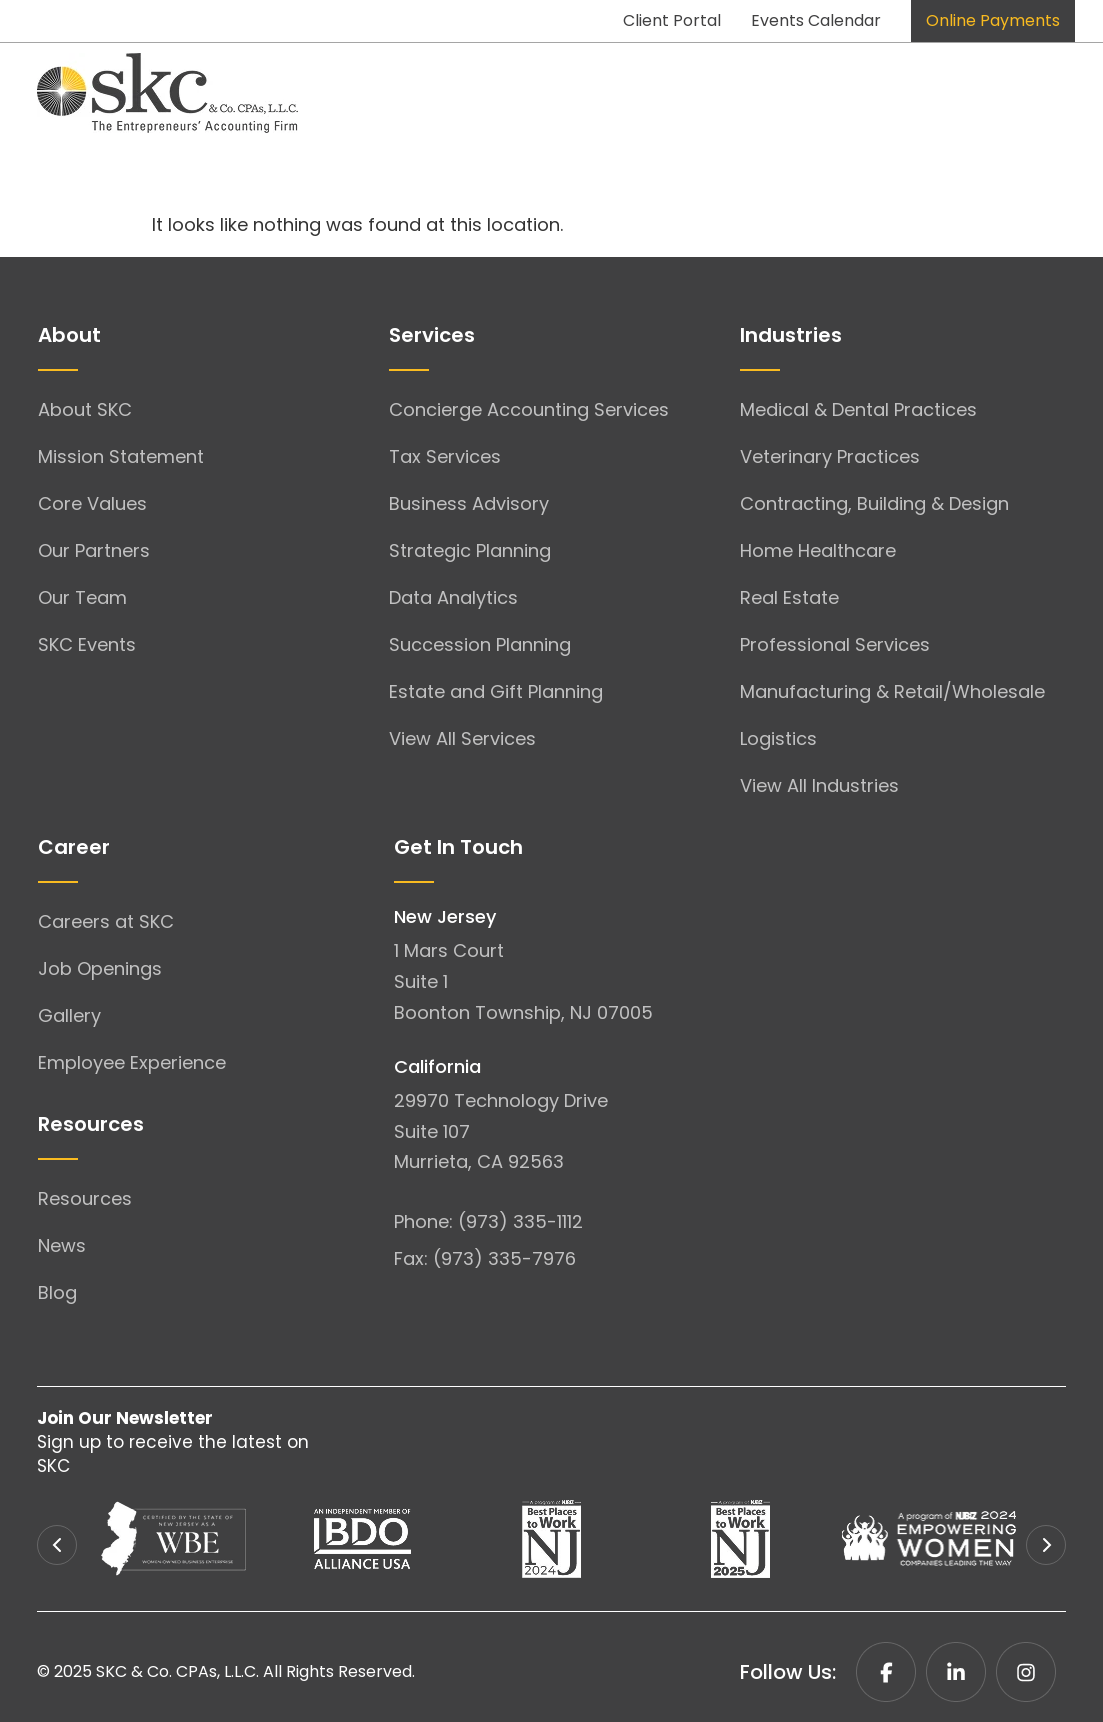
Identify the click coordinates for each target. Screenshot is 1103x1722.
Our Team (82, 597)
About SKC (85, 409)
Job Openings (100, 968)
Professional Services (835, 644)
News (62, 1245)
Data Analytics (453, 597)
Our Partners (94, 550)
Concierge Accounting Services (529, 409)
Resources (85, 1198)
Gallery (69, 1015)
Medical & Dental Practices (858, 409)
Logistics (778, 738)
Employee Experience (132, 1062)
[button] (57, 1545)
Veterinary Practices (830, 456)
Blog (57, 1292)
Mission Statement (121, 456)
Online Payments (993, 20)
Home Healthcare (818, 550)
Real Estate (789, 597)
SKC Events (87, 644)
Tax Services (445, 456)
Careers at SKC (106, 921)
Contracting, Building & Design (874, 503)
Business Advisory (469, 503)
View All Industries (819, 785)
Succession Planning (480, 644)
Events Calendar (816, 20)
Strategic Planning (470, 550)
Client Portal (672, 20)
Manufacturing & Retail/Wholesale (892, 691)
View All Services (462, 738)
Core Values (92, 503)
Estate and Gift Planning (496, 691)
